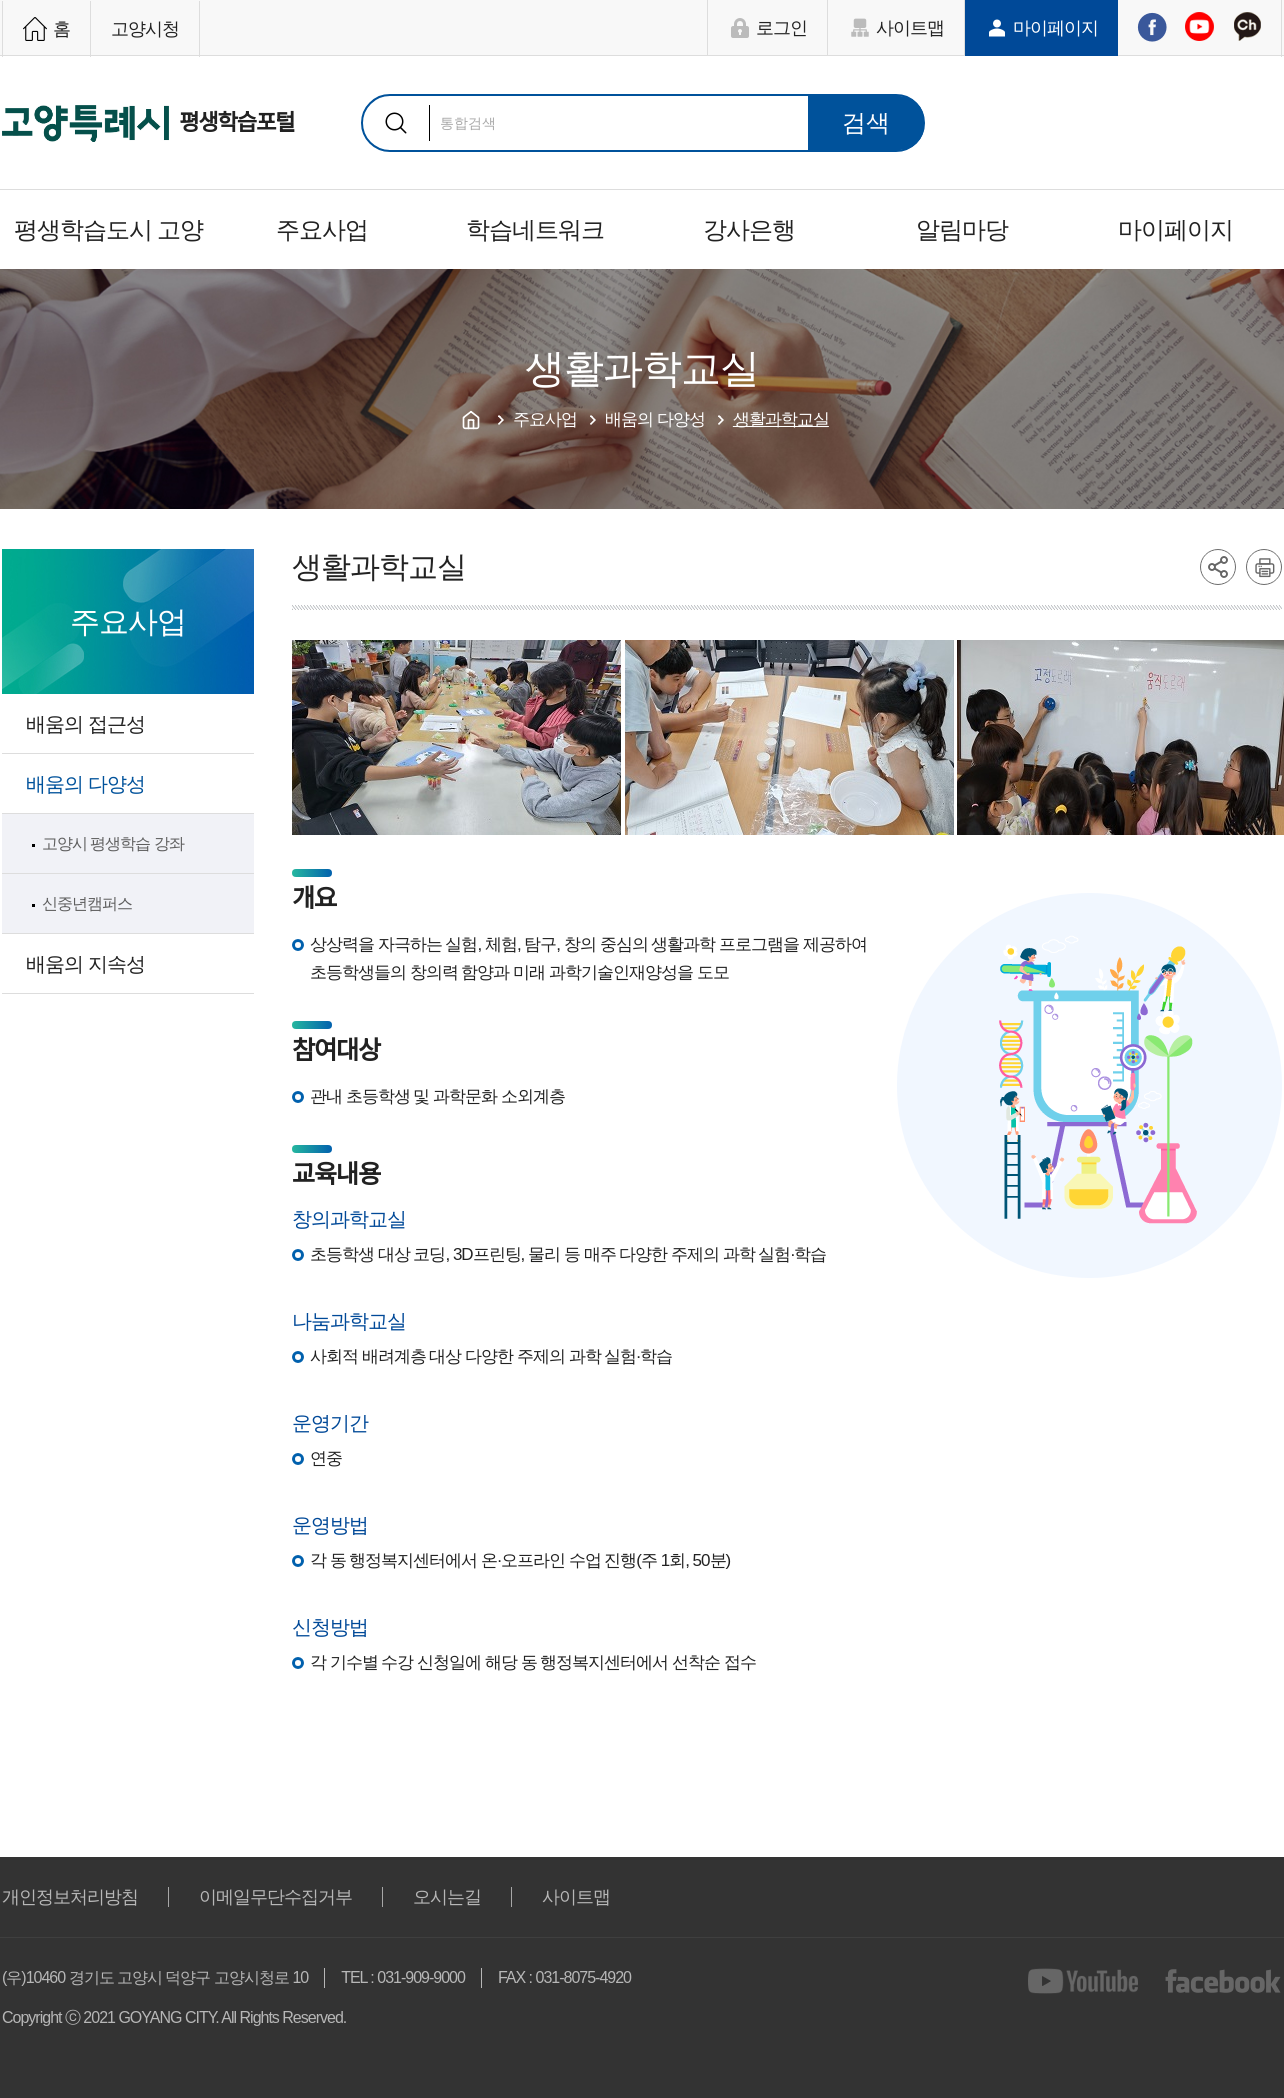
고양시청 (145, 29)
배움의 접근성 (85, 724)
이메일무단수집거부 (275, 1897)
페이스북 (1152, 27)
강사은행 (749, 229)
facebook (1223, 1981)
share (1218, 567)
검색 (396, 123)
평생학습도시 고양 (109, 229)
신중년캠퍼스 (87, 903)
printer (1264, 567)
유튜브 (1199, 27)
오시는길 (447, 1897)
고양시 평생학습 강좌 (113, 843)
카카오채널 (1247, 27)
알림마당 (962, 229)
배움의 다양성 (85, 784)
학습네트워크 (535, 229)
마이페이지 (1055, 28)
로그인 (781, 28)
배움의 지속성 (85, 964)
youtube (1086, 1981)
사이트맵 (910, 28)
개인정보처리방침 (70, 1897)
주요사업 (322, 229)
